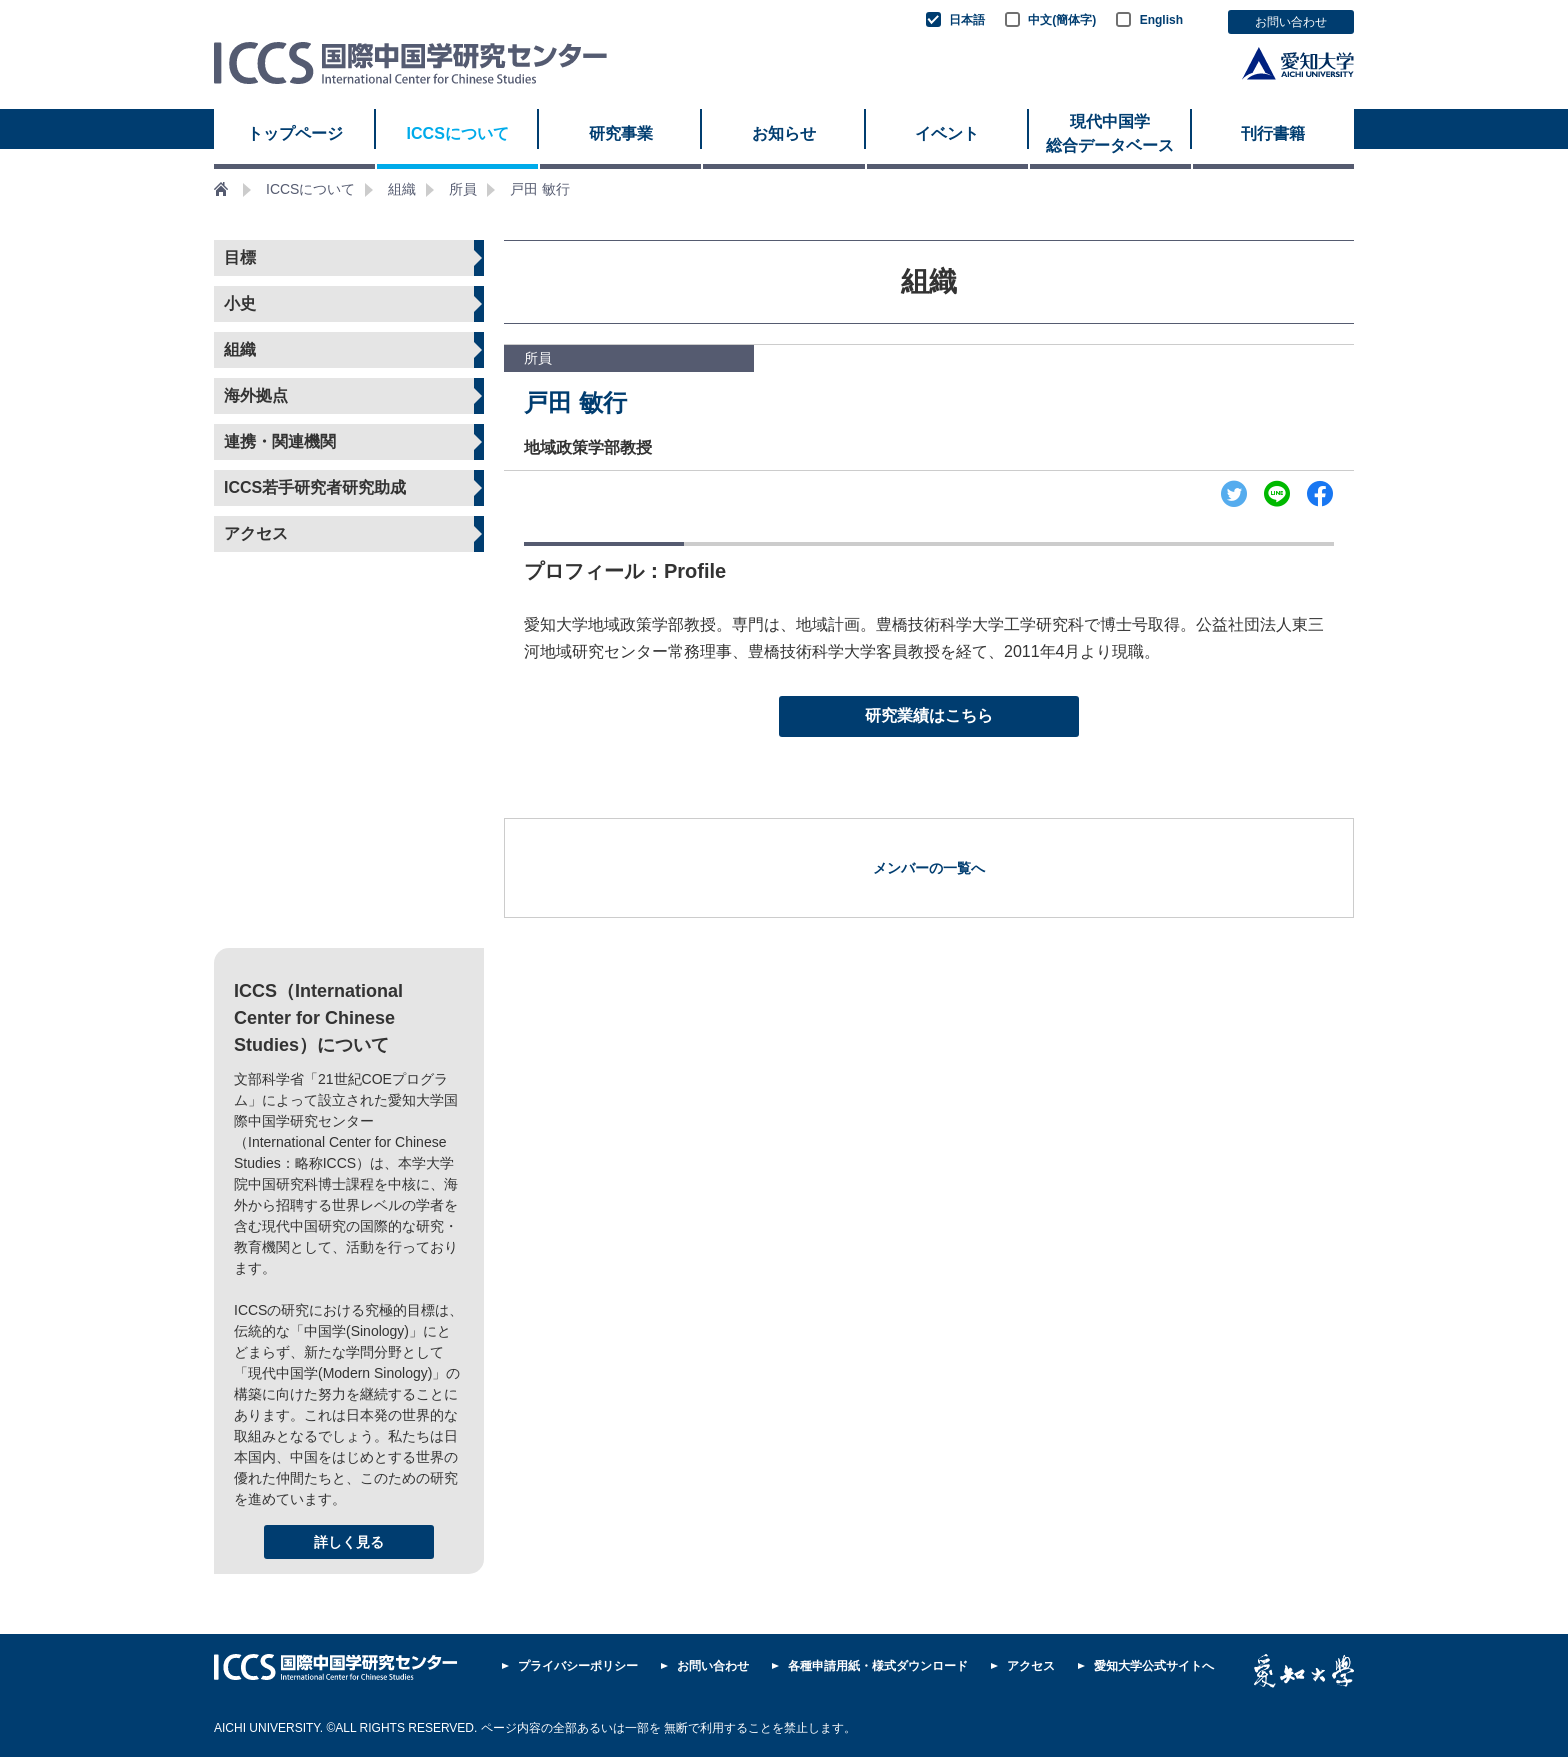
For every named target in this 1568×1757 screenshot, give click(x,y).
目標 (240, 257)
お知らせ (784, 133)
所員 (463, 189)
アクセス (256, 533)
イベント (947, 133)
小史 (240, 303)
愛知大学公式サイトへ (1154, 1666)
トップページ (295, 133)
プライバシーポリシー (578, 1666)
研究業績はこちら (929, 715)
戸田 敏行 (540, 189)
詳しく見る (349, 1542)
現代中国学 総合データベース (1110, 133)
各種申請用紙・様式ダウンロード (878, 1666)
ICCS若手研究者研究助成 (315, 487)
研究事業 (621, 133)
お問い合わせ (1291, 22)
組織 (402, 189)
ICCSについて (458, 133)
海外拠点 (256, 395)
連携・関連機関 (280, 441)
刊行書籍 (1273, 133)
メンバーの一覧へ (929, 868)
